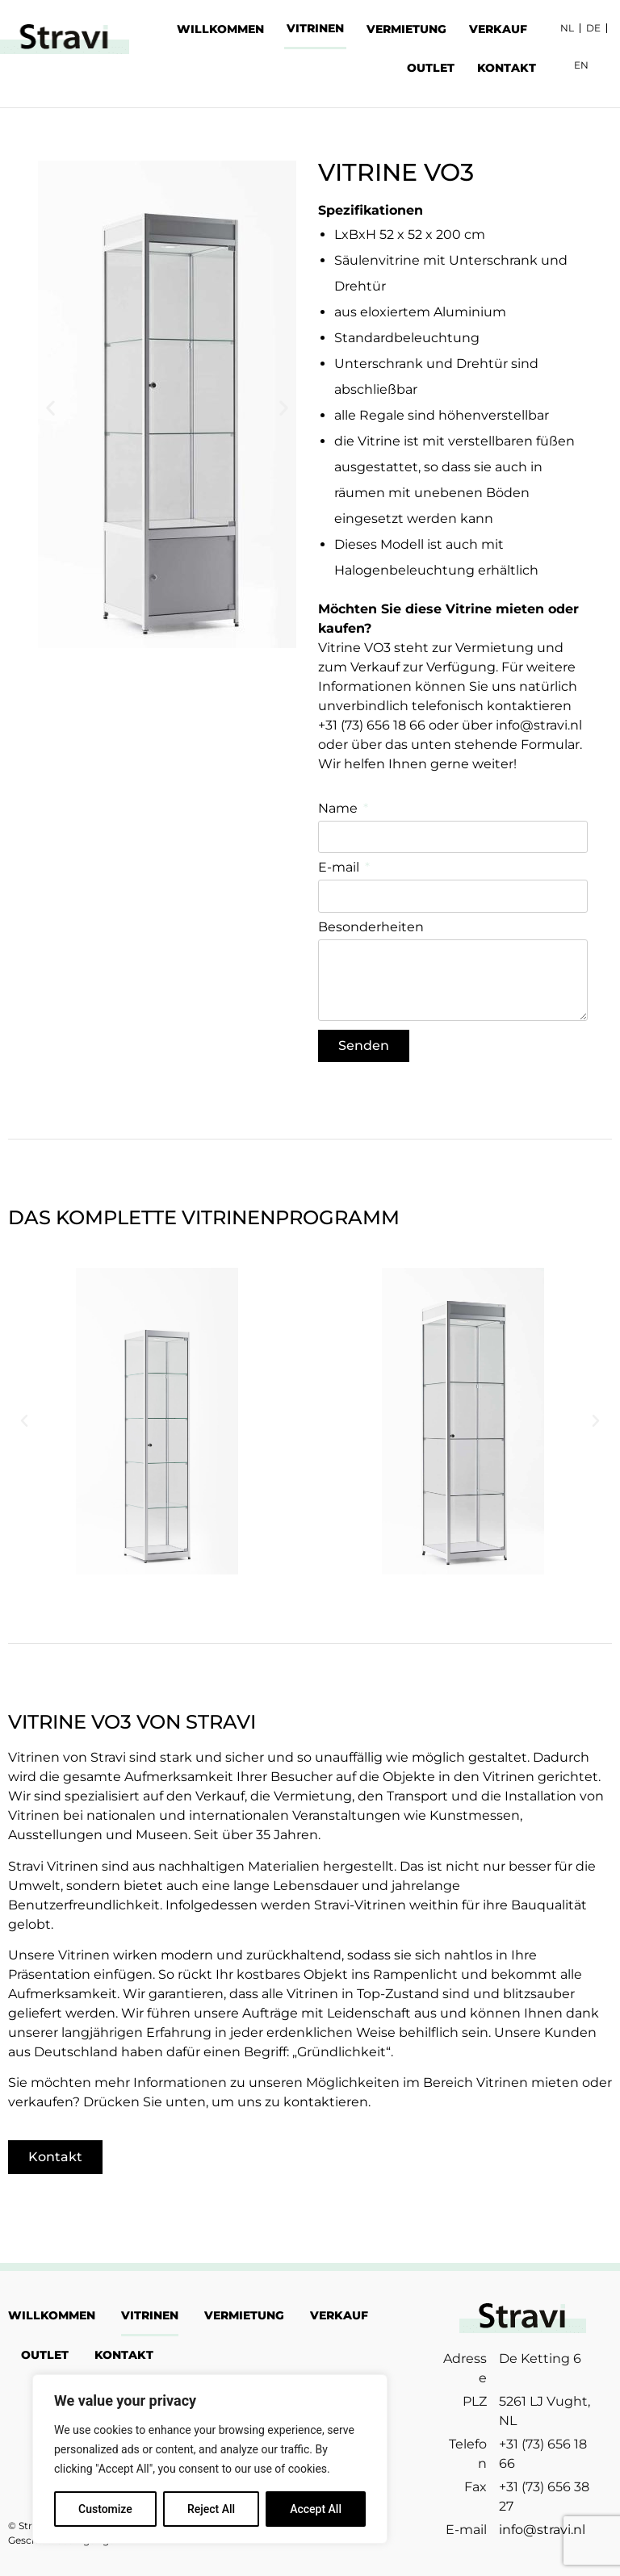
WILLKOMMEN (220, 29)
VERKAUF (498, 29)
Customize (105, 2509)
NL (567, 28)
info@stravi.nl (539, 725)
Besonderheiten (371, 928)
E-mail (340, 868)
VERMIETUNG (406, 29)
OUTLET (431, 68)
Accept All (315, 2509)
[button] (50, 408)
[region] (210, 2459)
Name (339, 809)
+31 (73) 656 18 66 (371, 725)
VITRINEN (315, 28)
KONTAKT (506, 68)
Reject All (211, 2509)
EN (581, 65)
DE (593, 28)
